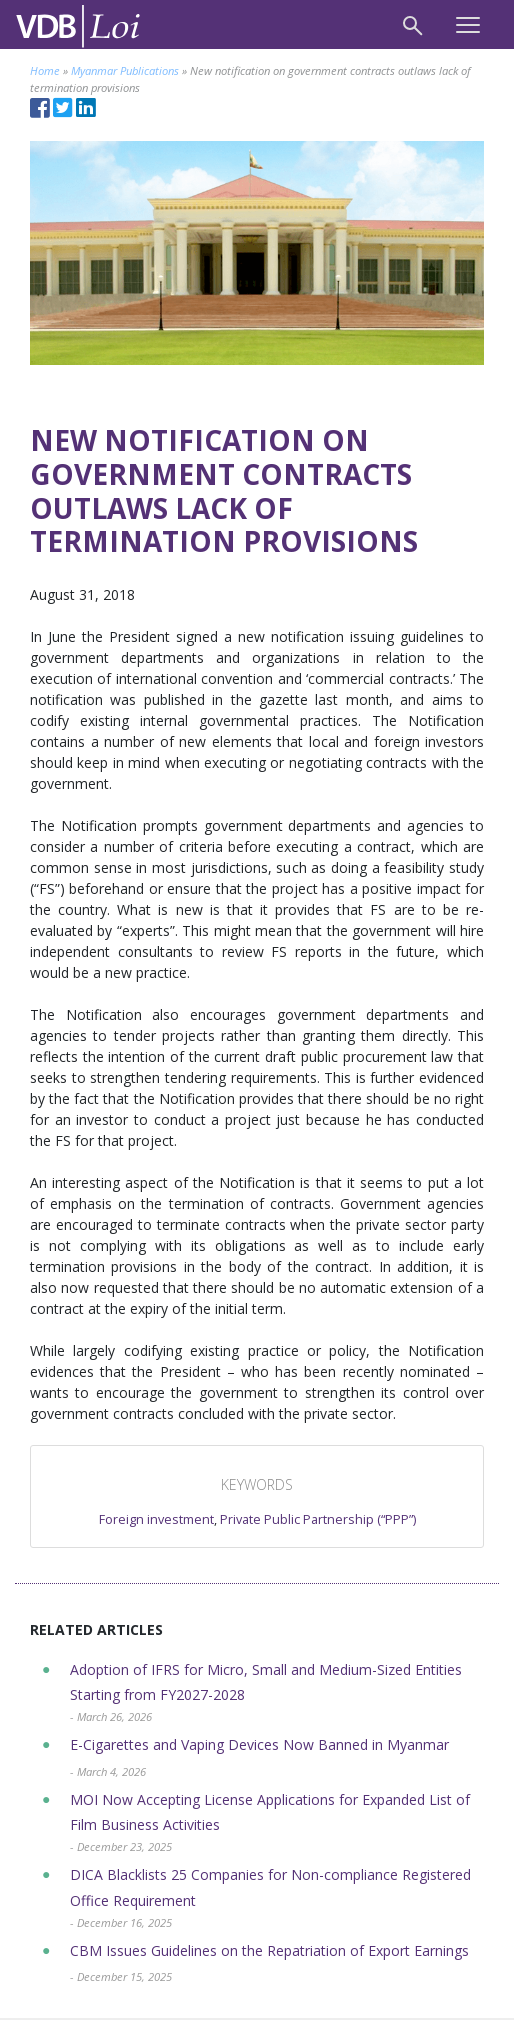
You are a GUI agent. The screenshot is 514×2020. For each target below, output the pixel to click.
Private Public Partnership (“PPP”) (318, 1519)
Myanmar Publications (125, 70)
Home (45, 70)
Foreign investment (156, 1519)
